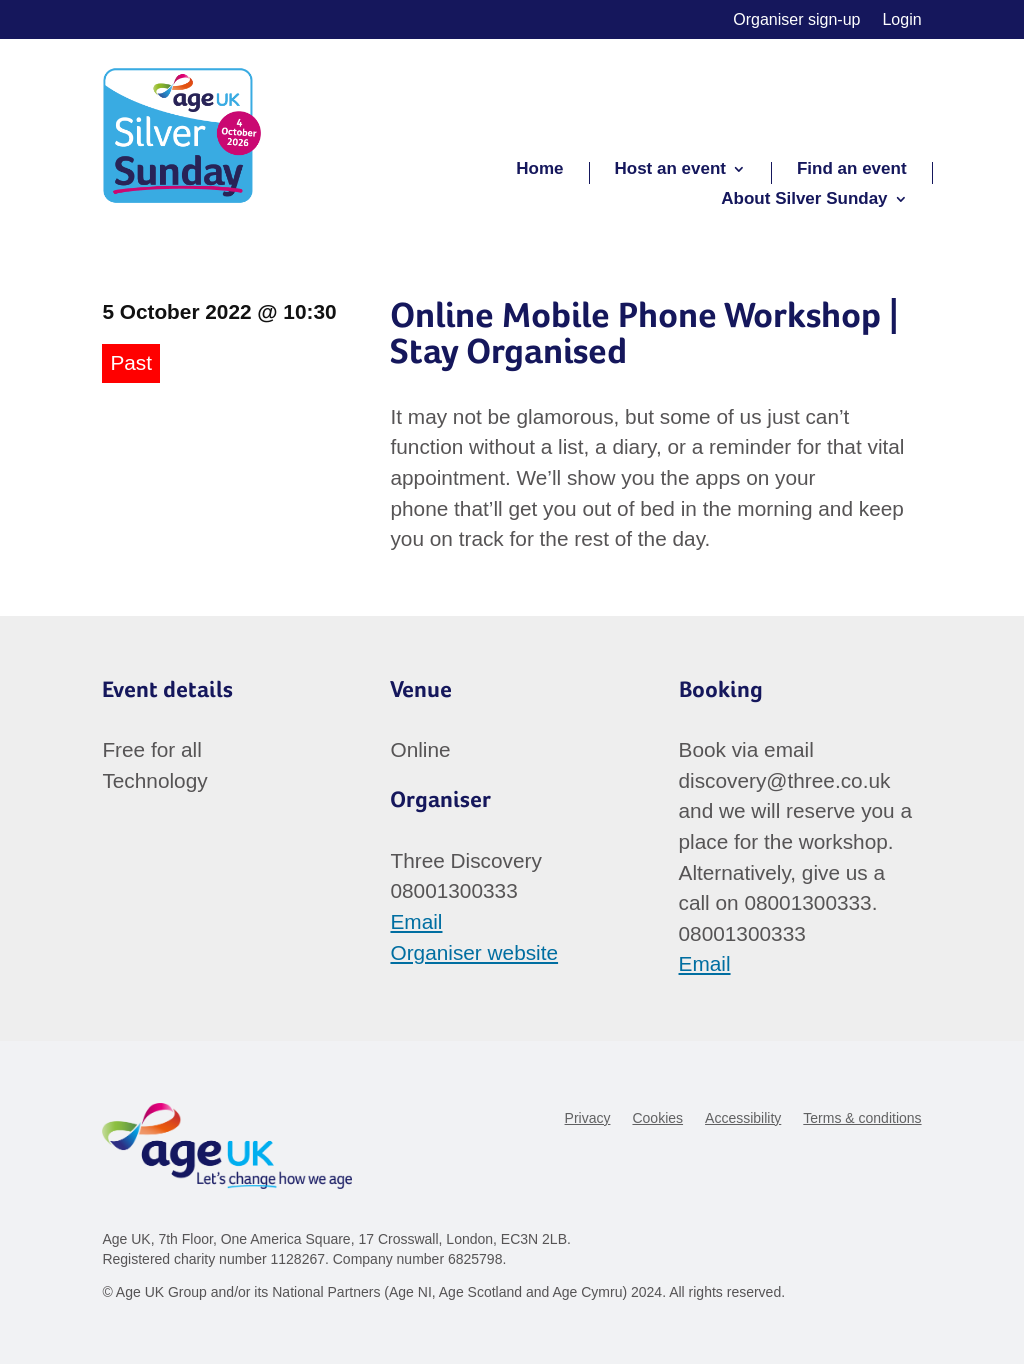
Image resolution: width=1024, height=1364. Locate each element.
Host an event (670, 170)
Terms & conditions (862, 1118)
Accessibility (743, 1118)
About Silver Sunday (804, 200)
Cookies (657, 1118)
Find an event (852, 170)
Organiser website (474, 952)
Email (416, 921)
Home (539, 170)
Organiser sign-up (796, 20)
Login (901, 20)
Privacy (588, 1118)
